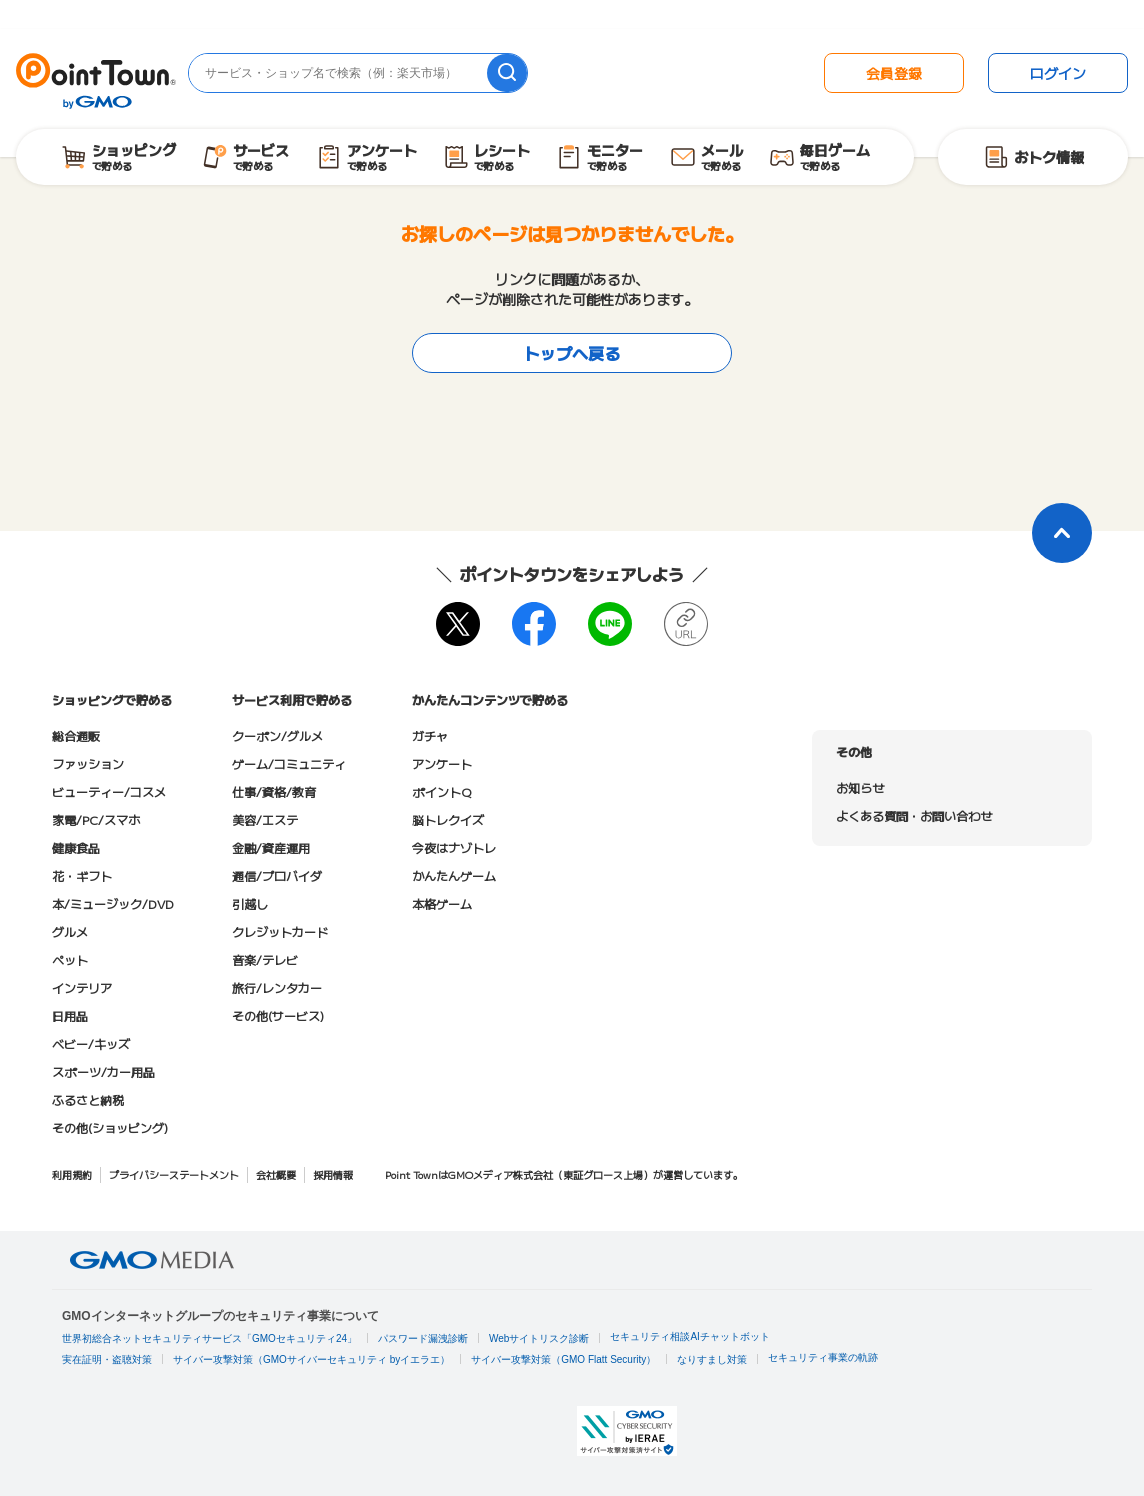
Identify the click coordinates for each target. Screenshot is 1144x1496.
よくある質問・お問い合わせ (914, 815)
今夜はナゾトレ (454, 847)
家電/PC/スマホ (96, 819)
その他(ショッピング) (110, 1127)
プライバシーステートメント (174, 1174)
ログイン (1058, 73)
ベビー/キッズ (91, 1043)
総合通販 (76, 735)
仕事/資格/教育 (274, 791)
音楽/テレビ (265, 959)
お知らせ (860, 787)
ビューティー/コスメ (109, 791)
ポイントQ (441, 791)
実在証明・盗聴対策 (107, 1359)
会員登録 (894, 73)
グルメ (70, 931)
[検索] (507, 73)
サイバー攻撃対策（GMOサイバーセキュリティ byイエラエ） (311, 1359)
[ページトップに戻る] (1062, 533)
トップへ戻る (572, 353)
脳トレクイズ (448, 819)
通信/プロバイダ (277, 875)
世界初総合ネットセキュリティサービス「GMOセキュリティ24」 (209, 1338)
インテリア (82, 987)
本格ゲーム (442, 903)
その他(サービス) (278, 1015)
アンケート (442, 763)
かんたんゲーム (454, 875)
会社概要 (276, 1174)
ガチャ (430, 735)
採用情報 (333, 1174)
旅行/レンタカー (277, 987)
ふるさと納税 (88, 1099)
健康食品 (76, 847)
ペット (70, 959)
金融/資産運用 (271, 847)
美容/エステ (265, 819)
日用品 (70, 1015)
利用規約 (72, 1174)
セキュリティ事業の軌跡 (823, 1357)
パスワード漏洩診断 (423, 1338)
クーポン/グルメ (277, 735)
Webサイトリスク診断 (539, 1338)
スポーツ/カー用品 (103, 1071)
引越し (250, 903)
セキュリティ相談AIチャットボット (689, 1336)
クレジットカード (280, 931)
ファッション (88, 763)
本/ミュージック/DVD (113, 903)
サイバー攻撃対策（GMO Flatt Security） (563, 1359)
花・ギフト (82, 875)
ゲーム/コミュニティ (289, 763)
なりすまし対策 (712, 1359)
